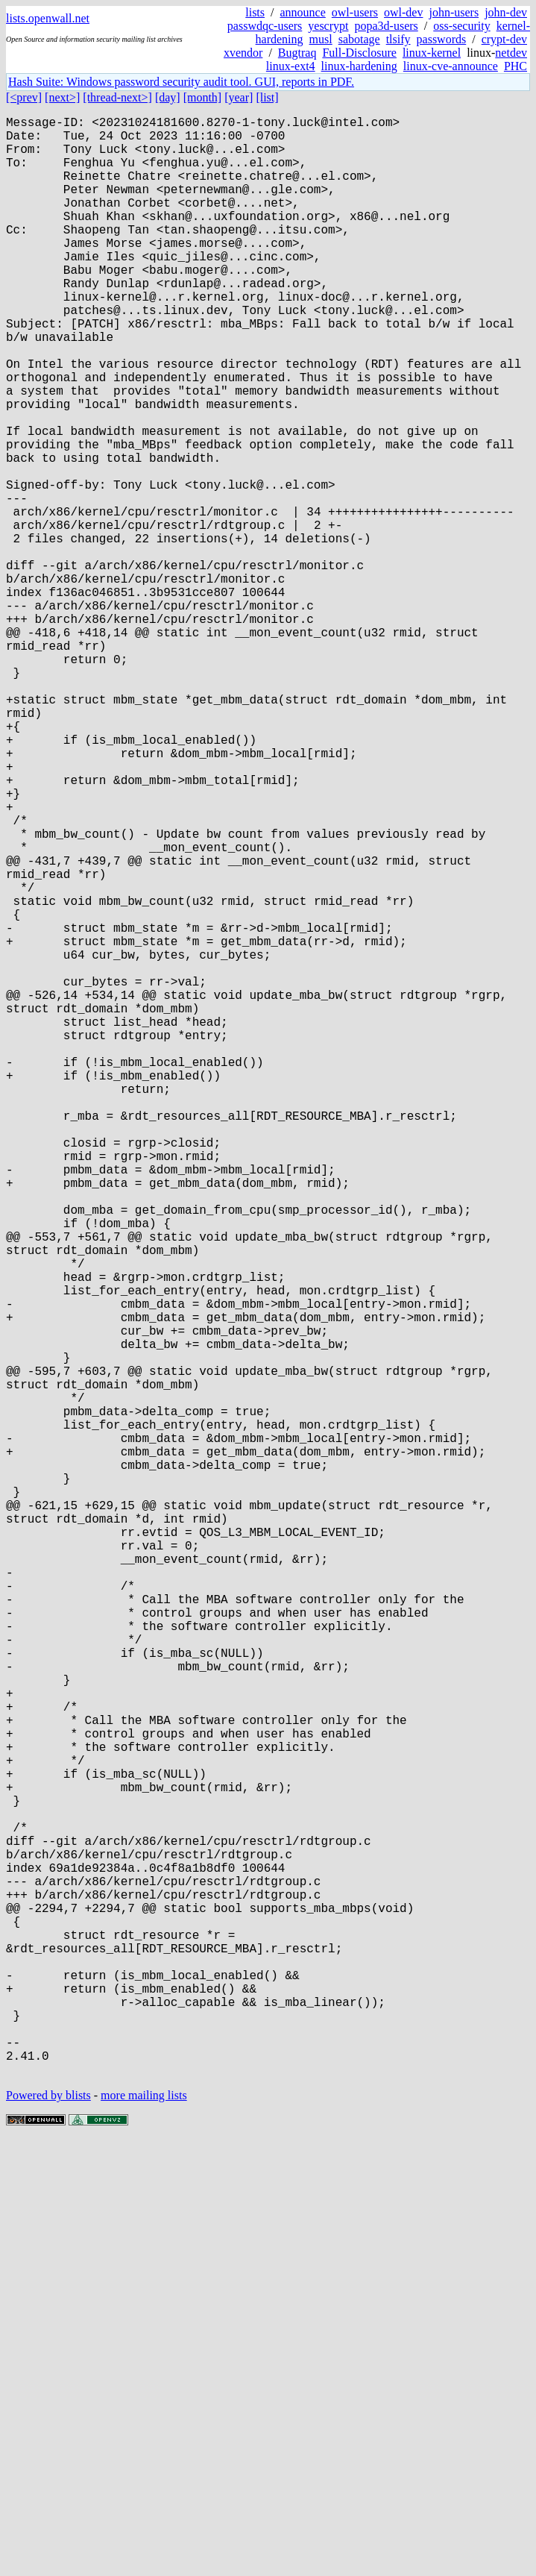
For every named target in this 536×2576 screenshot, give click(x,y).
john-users (454, 12)
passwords (442, 39)
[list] (267, 97)
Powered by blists (48, 2531)
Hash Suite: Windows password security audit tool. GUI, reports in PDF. (181, 81)
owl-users (355, 12)
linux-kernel (432, 52)
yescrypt (328, 25)
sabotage (359, 39)
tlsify (398, 39)
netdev (511, 52)
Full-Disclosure (359, 52)
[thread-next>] (117, 97)
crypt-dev (504, 39)
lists (255, 12)
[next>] (62, 97)
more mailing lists (144, 2531)
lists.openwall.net (47, 18)
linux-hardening (359, 66)
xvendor (243, 52)
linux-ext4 (290, 66)
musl (320, 39)
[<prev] (24, 97)
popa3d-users (385, 25)
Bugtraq (297, 52)
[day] (167, 97)
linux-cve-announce (450, 66)
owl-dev (403, 12)
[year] (238, 97)
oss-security (461, 25)
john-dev (506, 12)
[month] (202, 97)
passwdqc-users (264, 25)
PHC (515, 66)
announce (303, 12)
